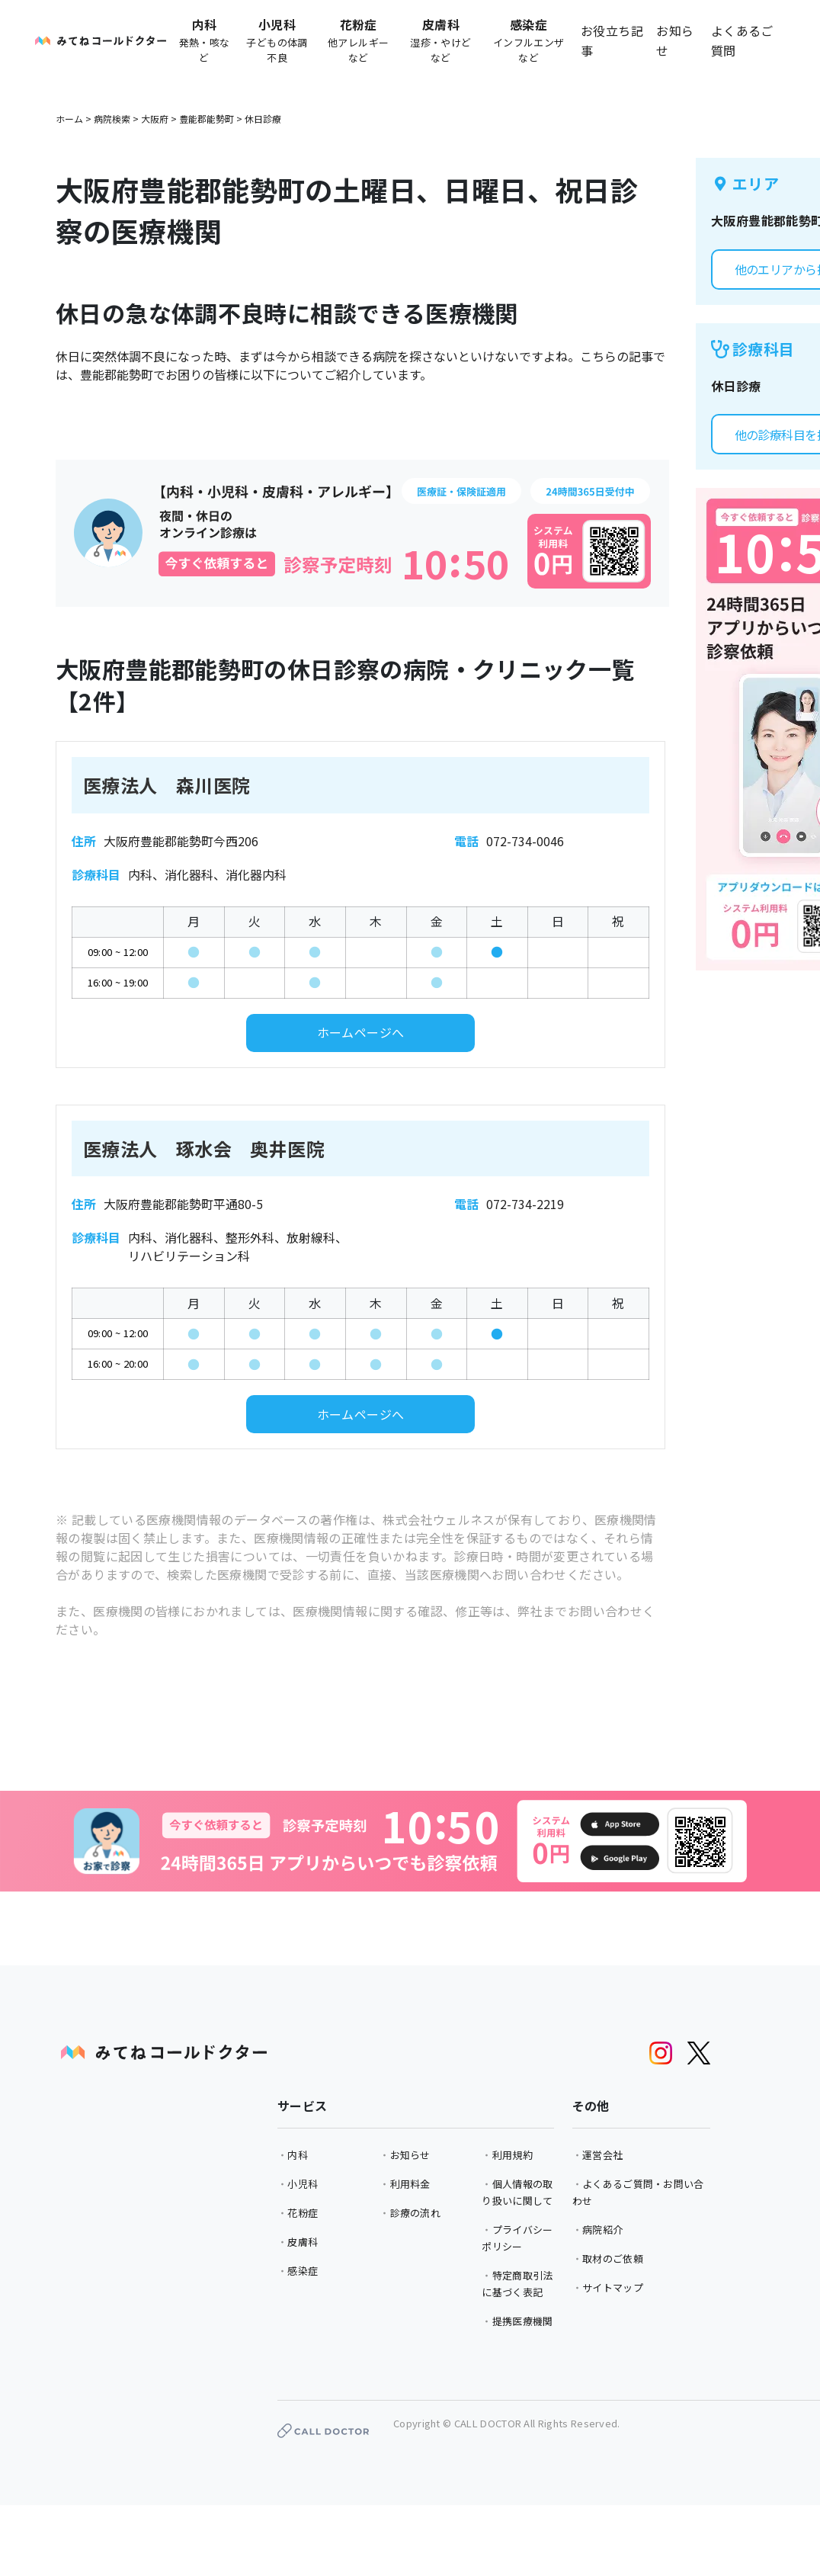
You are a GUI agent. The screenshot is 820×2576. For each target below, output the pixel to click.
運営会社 (602, 2155)
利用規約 (512, 2155)
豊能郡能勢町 (206, 118)
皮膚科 (302, 2241)
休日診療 (263, 118)
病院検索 (112, 118)
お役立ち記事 (612, 40)
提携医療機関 (522, 2321)
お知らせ (674, 40)
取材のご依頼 (612, 2258)
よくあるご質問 (742, 40)
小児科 (302, 2184)
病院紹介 (602, 2229)
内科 (297, 2155)
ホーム (69, 118)
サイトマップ (612, 2287)
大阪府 (154, 118)
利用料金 (410, 2184)
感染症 (302, 2270)
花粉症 (302, 2212)
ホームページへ (361, 1032)
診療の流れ (415, 2212)
